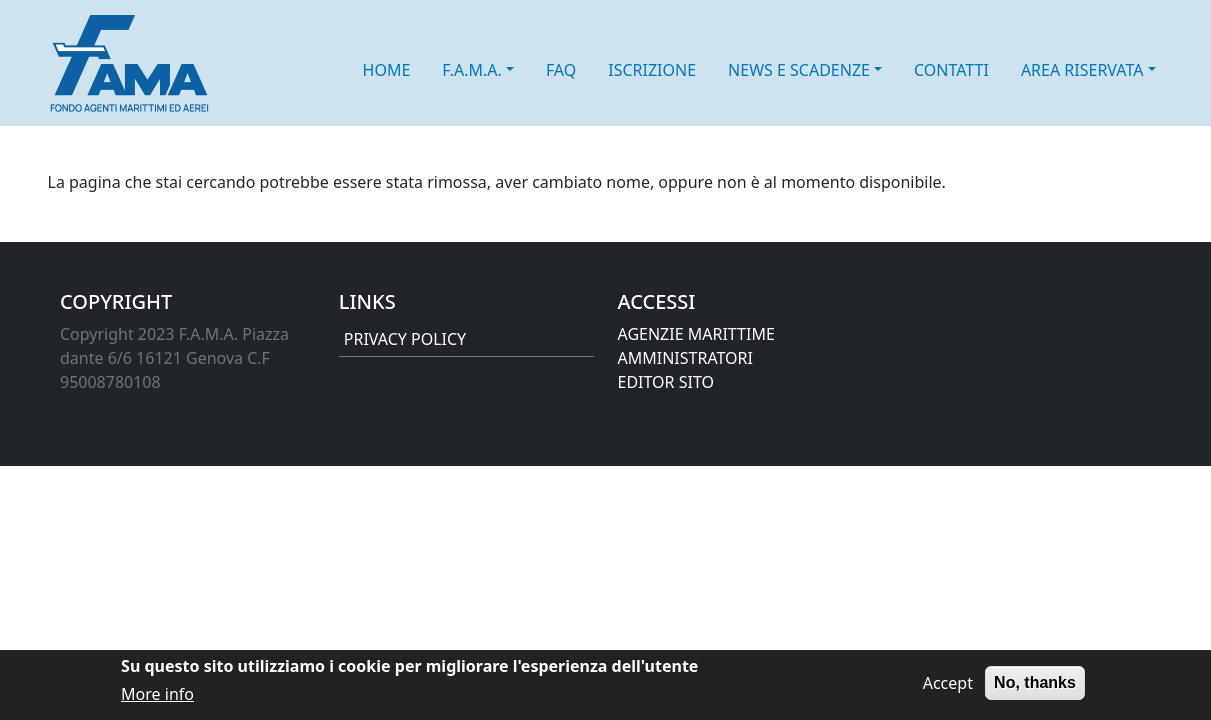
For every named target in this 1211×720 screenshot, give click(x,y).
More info (157, 699)
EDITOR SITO (666, 382)
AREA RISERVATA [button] (1082, 70)
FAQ (561, 70)
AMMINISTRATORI (685, 358)
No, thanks (1035, 687)
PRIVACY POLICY (405, 339)
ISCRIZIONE (652, 70)
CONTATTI (951, 70)
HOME (387, 70)
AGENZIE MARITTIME (696, 334)
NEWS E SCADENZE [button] (799, 70)
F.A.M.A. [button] (471, 70)
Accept (948, 688)
